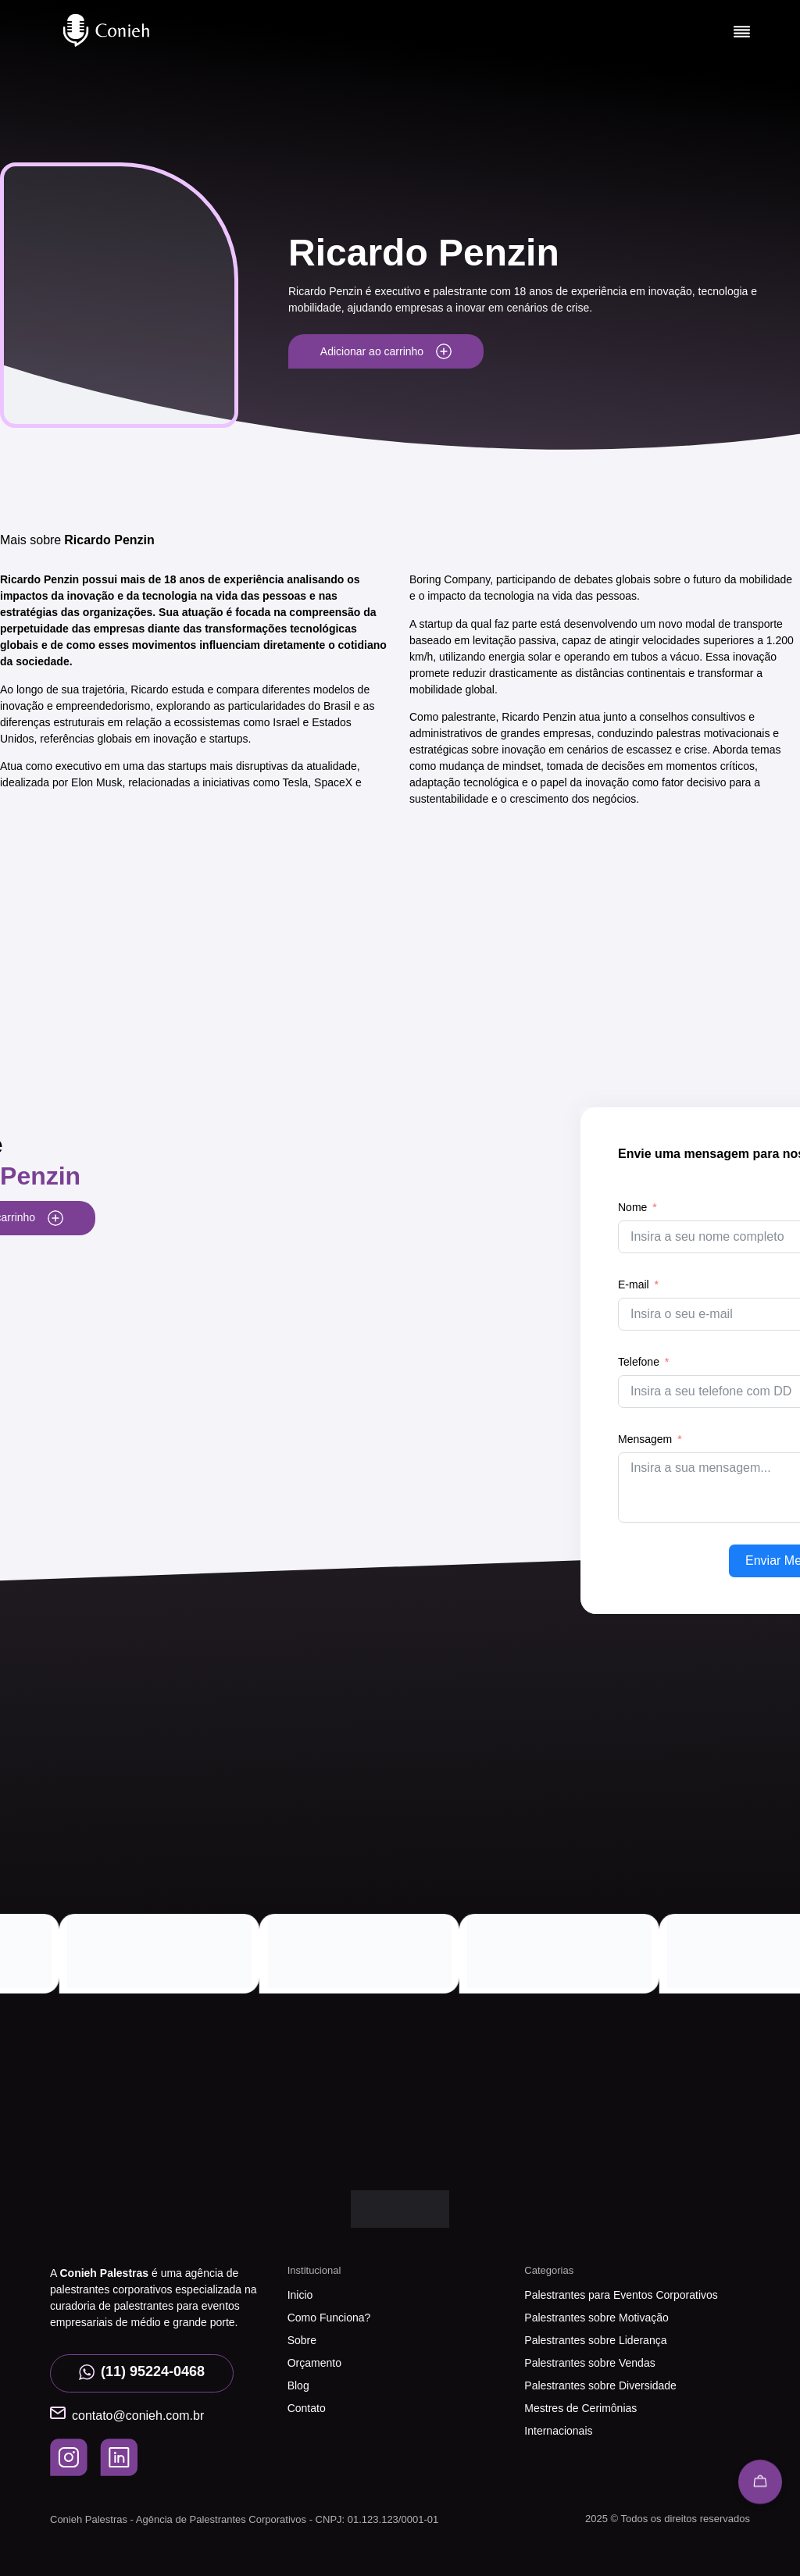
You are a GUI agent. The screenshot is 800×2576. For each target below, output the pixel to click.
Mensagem (645, 1439)
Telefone (638, 1362)
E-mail (633, 1284)
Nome (632, 1207)
